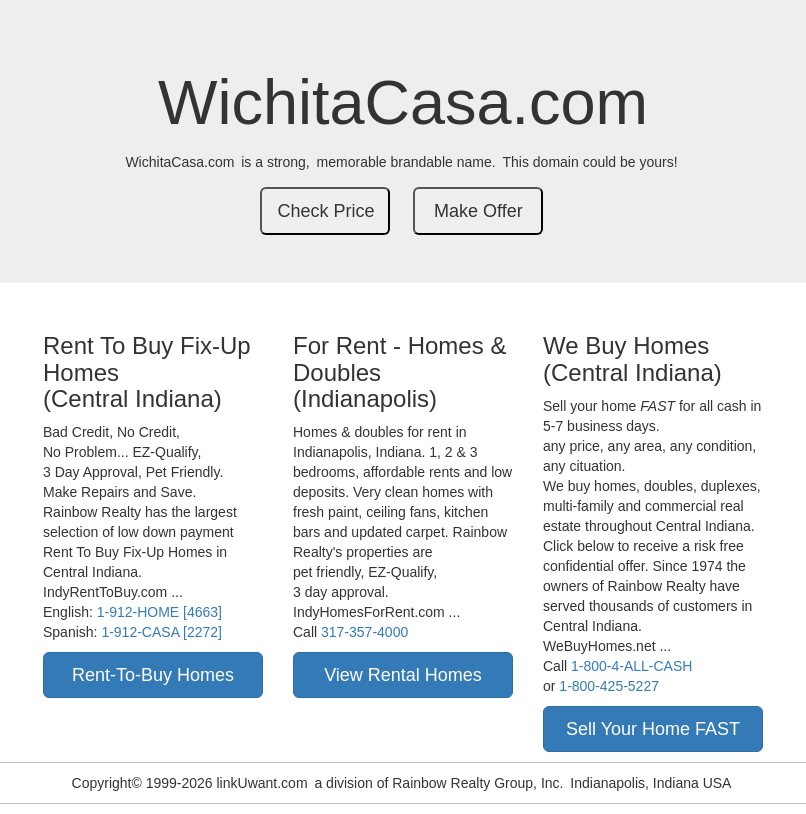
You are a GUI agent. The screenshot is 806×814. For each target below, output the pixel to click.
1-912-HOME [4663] (159, 612)
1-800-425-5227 (609, 686)
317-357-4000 (364, 632)
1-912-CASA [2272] (161, 632)
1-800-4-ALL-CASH (631, 666)
